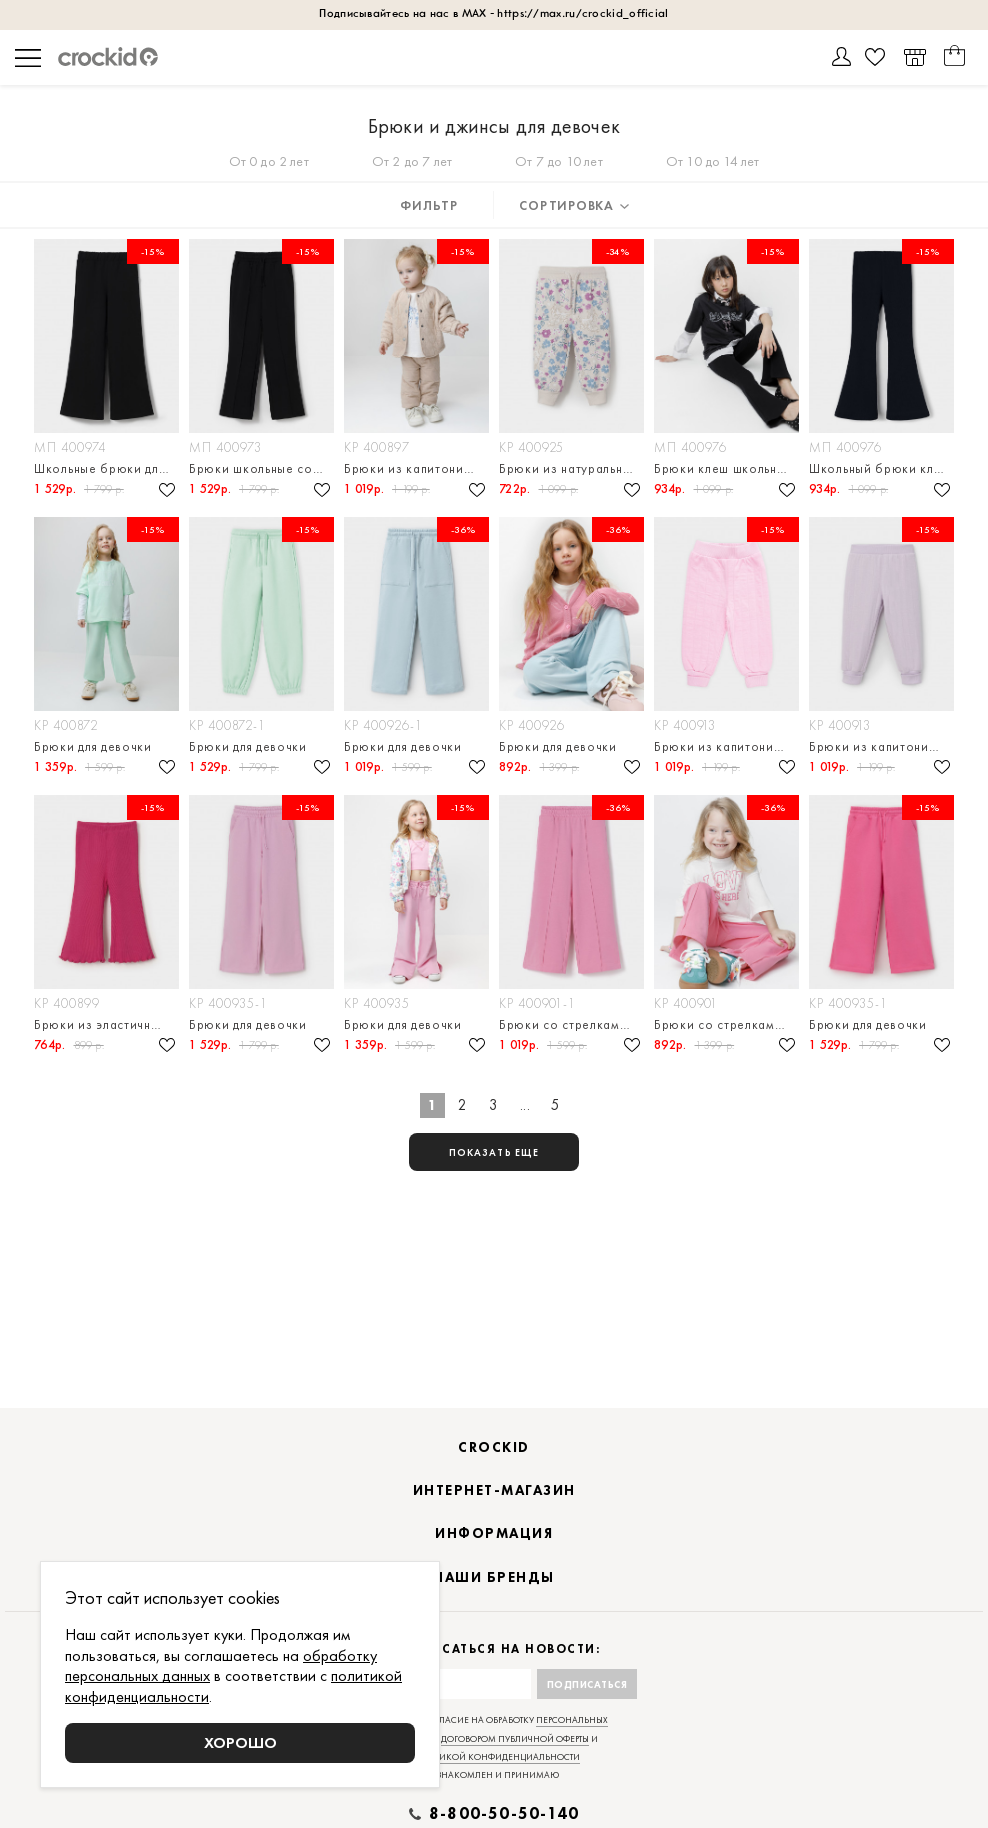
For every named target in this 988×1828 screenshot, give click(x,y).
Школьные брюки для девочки (106, 468)
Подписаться (587, 1684)
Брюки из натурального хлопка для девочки (571, 468)
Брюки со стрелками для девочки (571, 1024)
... (525, 1105)
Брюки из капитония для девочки (416, 468)
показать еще (494, 1152)
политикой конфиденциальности (494, 1757)
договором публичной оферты (515, 1739)
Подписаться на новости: (494, 1649)
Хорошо (240, 1742)
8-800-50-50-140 (504, 1814)
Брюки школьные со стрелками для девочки (261, 468)
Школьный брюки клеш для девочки (881, 468)
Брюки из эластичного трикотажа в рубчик (106, 1024)
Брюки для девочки (93, 746)
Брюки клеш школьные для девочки (726, 468)
